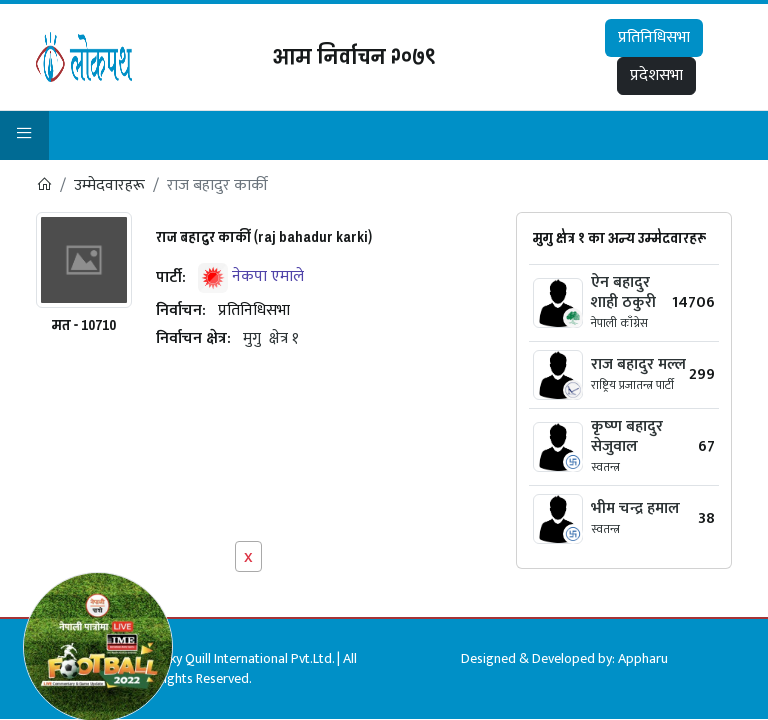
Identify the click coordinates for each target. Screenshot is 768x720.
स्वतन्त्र (605, 467)
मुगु (252, 338)
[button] (24, 135)
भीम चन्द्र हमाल (635, 508)
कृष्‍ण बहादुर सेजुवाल (627, 436)
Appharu (643, 658)
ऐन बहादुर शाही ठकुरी (623, 292)
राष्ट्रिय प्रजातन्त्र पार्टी (632, 385)
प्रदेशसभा (656, 75)
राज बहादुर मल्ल (638, 364)
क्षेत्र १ (284, 338)
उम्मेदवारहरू (109, 185)
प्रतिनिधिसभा (654, 37)
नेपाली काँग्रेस (619, 323)
